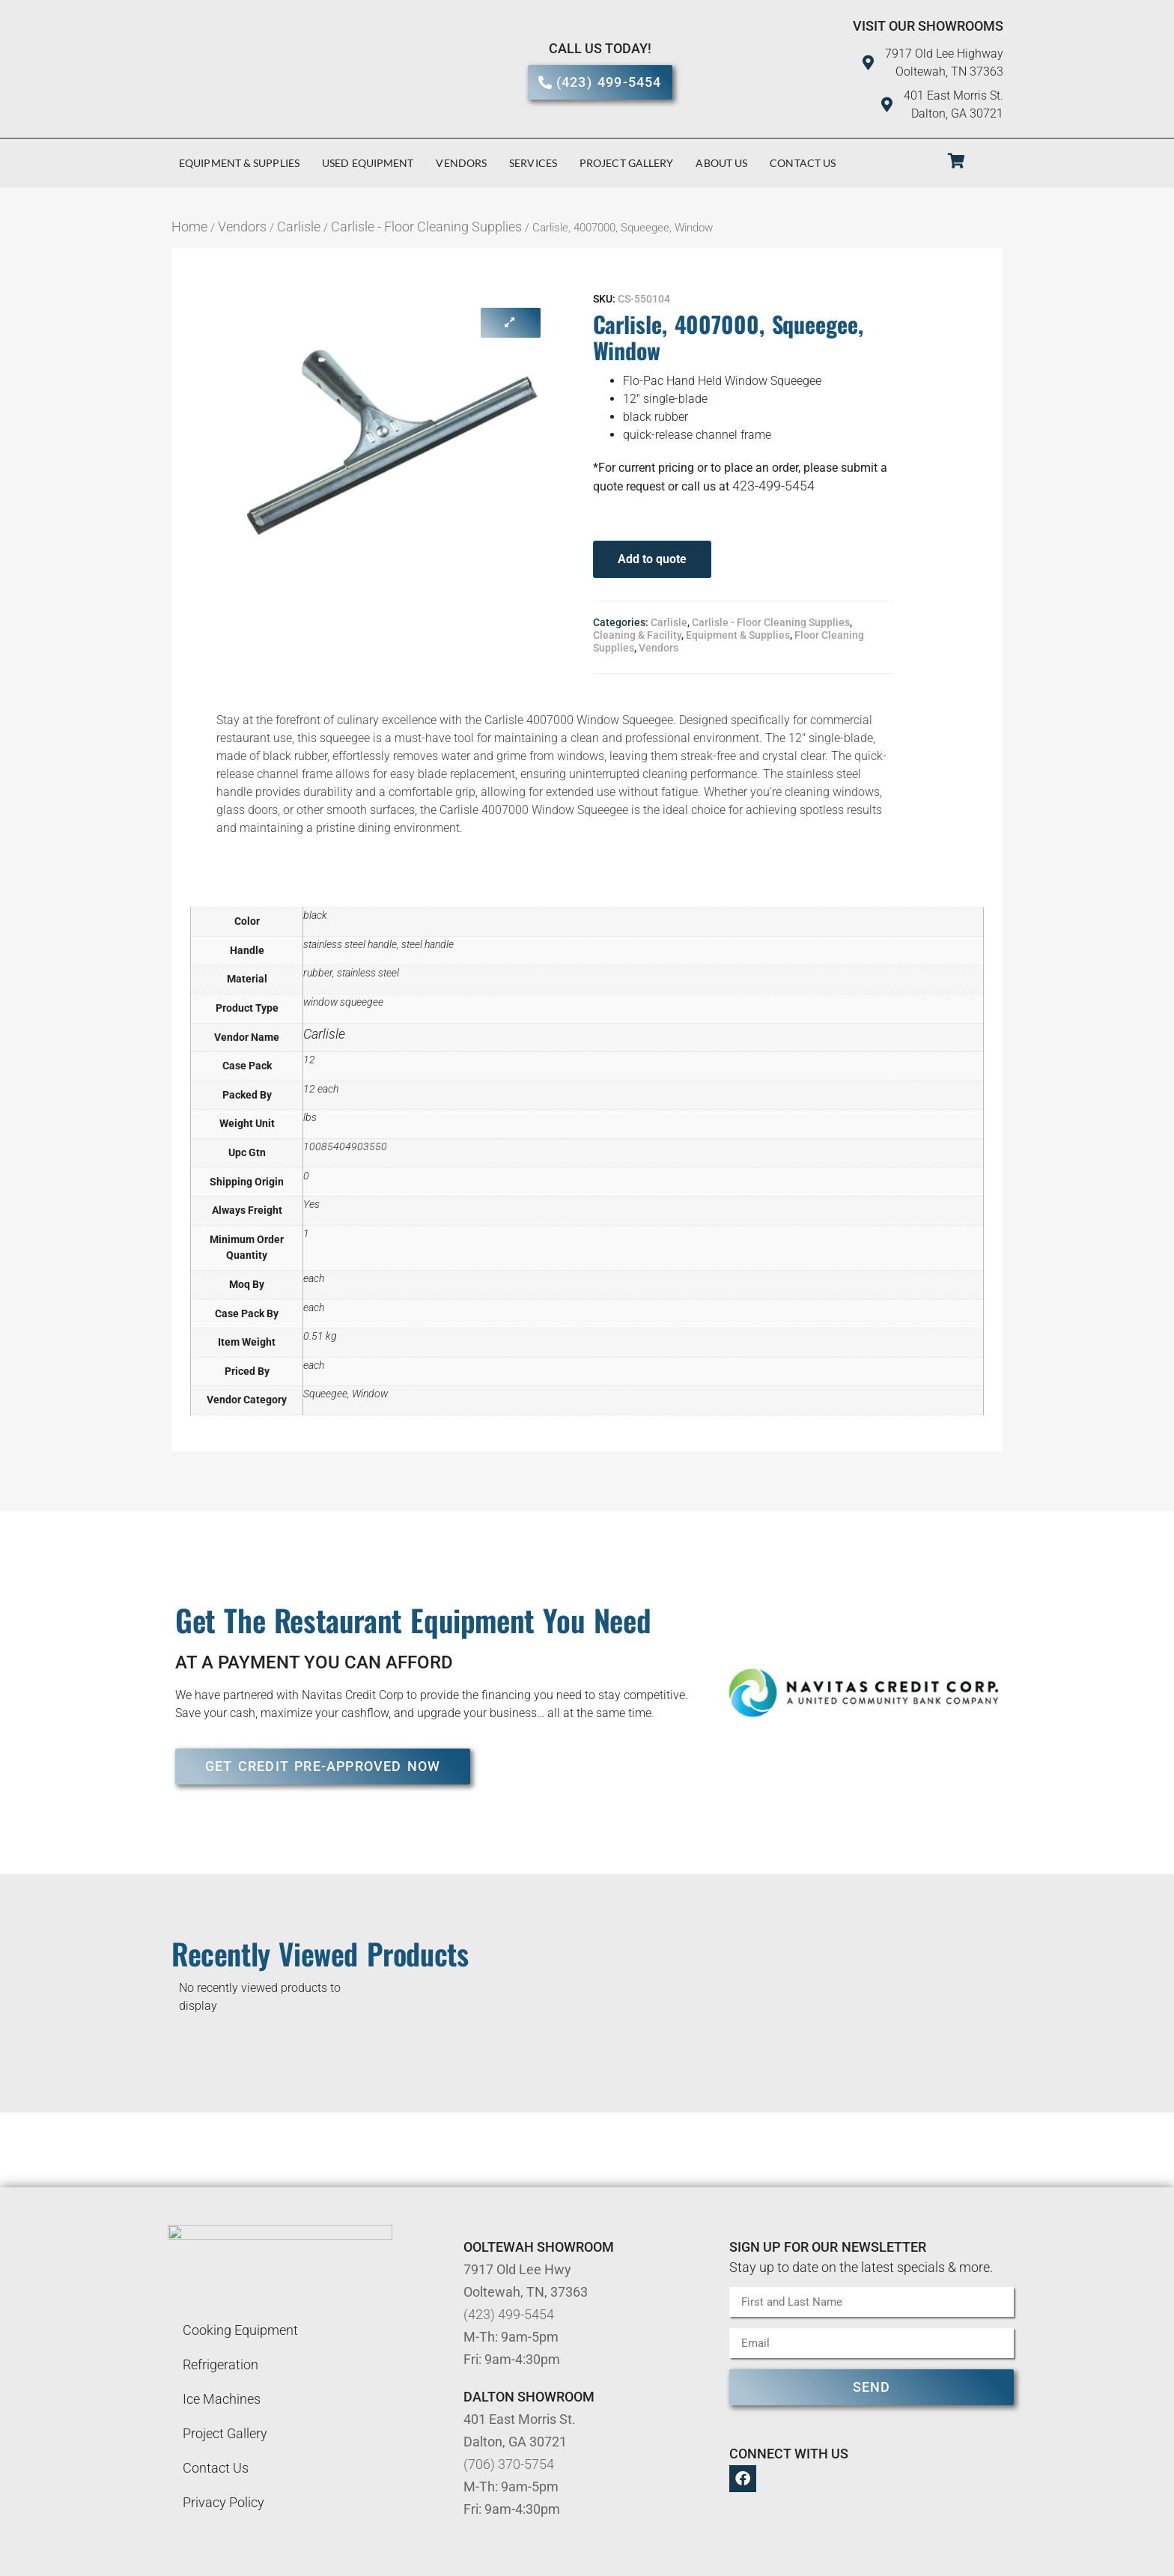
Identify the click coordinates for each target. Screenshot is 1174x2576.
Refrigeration (220, 2364)
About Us (721, 163)
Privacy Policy (223, 2502)
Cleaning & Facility (637, 635)
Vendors (461, 163)
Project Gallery (627, 163)
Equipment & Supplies (239, 163)
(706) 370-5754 (508, 2464)
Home (189, 226)
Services (533, 163)
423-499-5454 (773, 485)
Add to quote (652, 559)
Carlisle (298, 226)
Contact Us (803, 163)
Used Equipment (367, 163)
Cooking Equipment (240, 2330)
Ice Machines (222, 2399)
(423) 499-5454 (508, 2314)
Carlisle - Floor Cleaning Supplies (426, 226)
